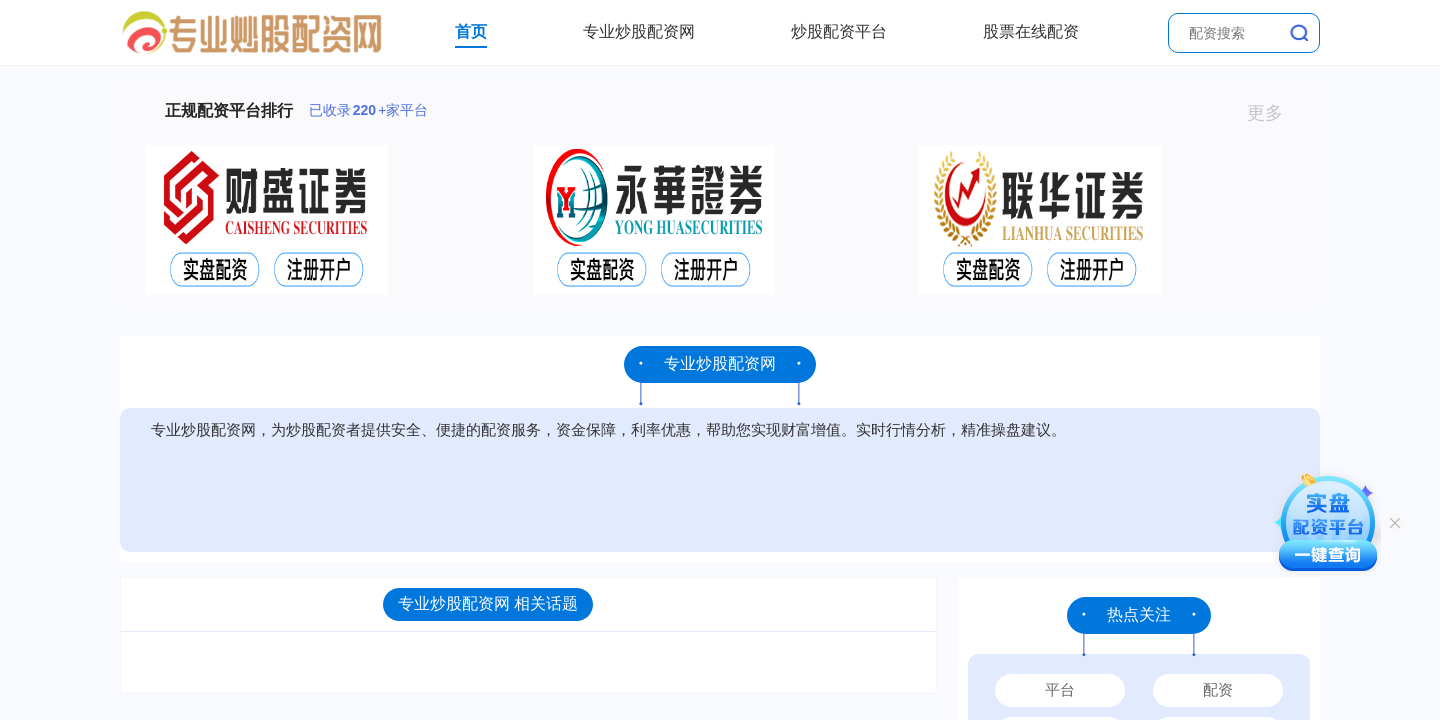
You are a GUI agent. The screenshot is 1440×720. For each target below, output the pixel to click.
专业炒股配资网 (639, 31)
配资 (1218, 689)
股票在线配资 (1031, 31)
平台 (1060, 689)
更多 (1273, 113)
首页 (471, 31)
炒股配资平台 (839, 31)
